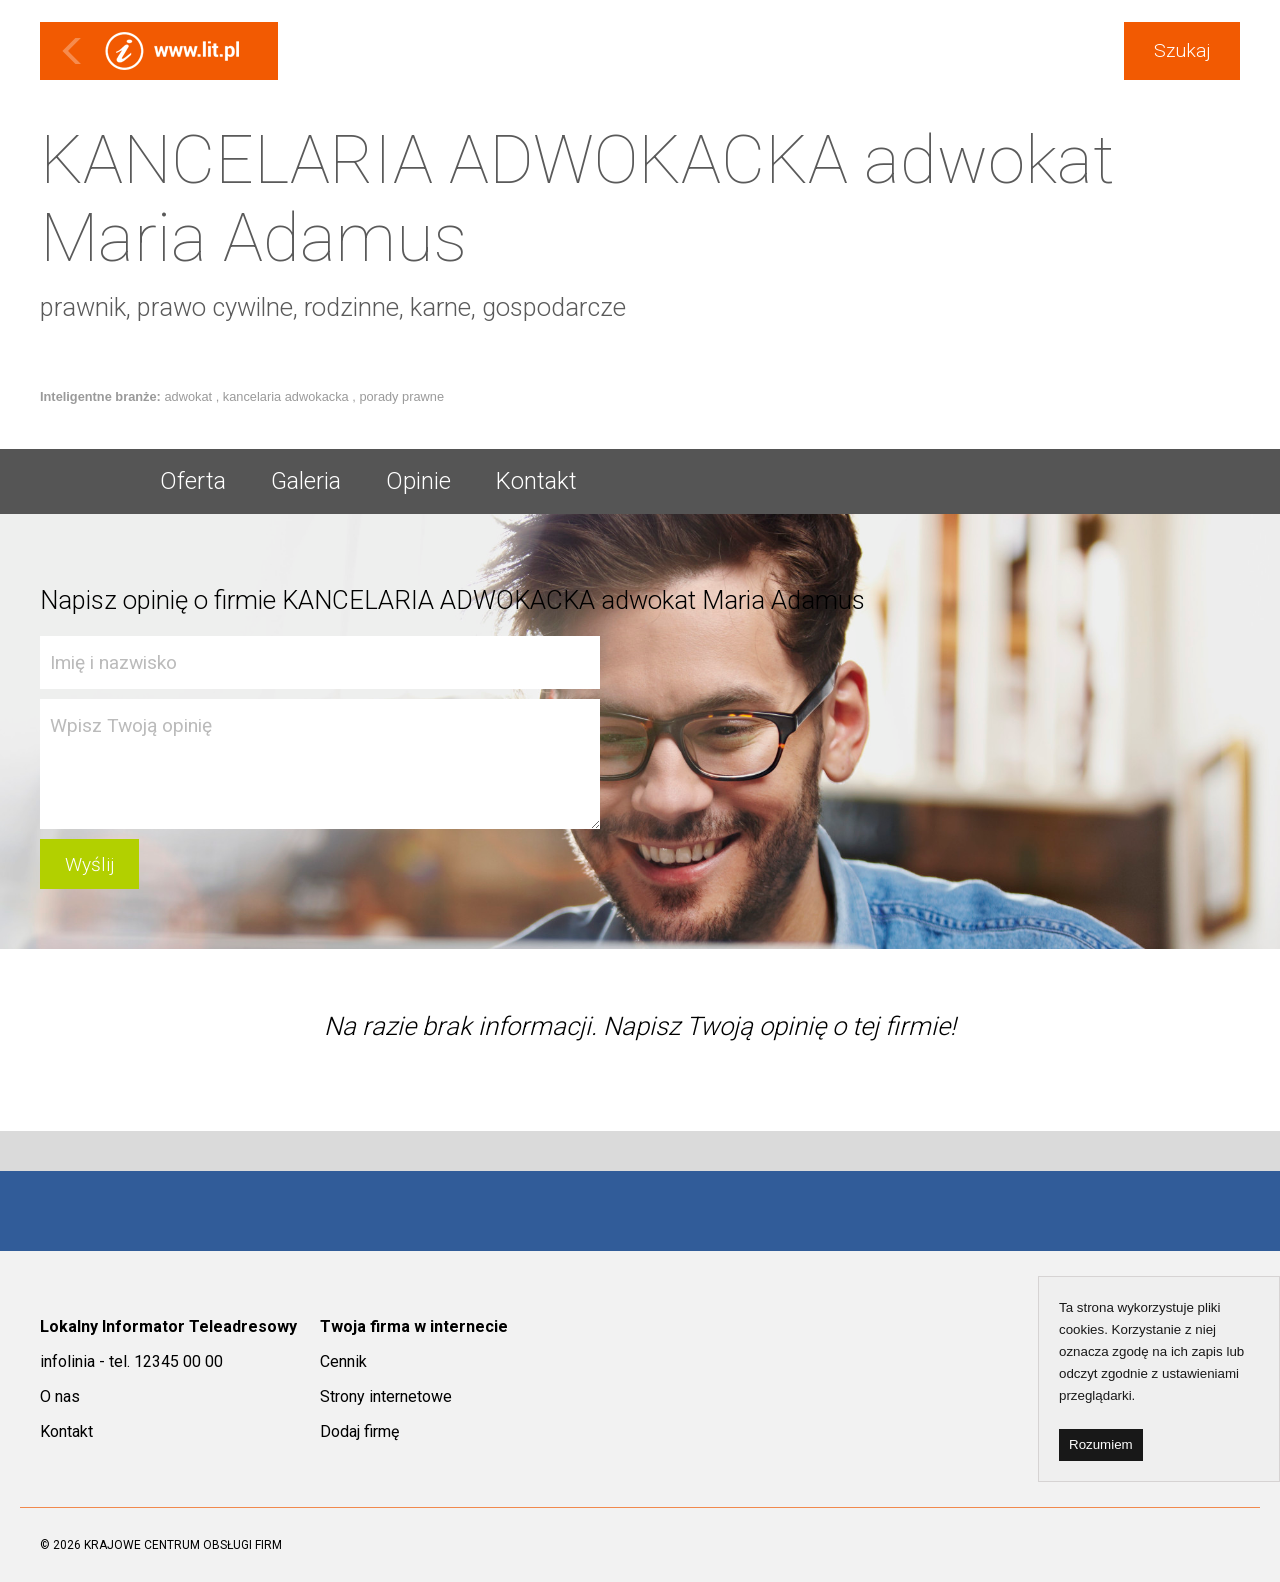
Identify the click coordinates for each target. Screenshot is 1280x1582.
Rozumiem (1101, 1444)
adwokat (189, 396)
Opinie (418, 481)
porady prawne (401, 396)
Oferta (193, 481)
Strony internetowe (386, 1396)
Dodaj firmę (359, 1431)
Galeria (306, 481)
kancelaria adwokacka (287, 396)
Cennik (343, 1361)
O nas (60, 1396)
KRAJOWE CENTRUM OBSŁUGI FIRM (183, 1545)
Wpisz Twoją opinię (320, 764)
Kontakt (536, 481)
